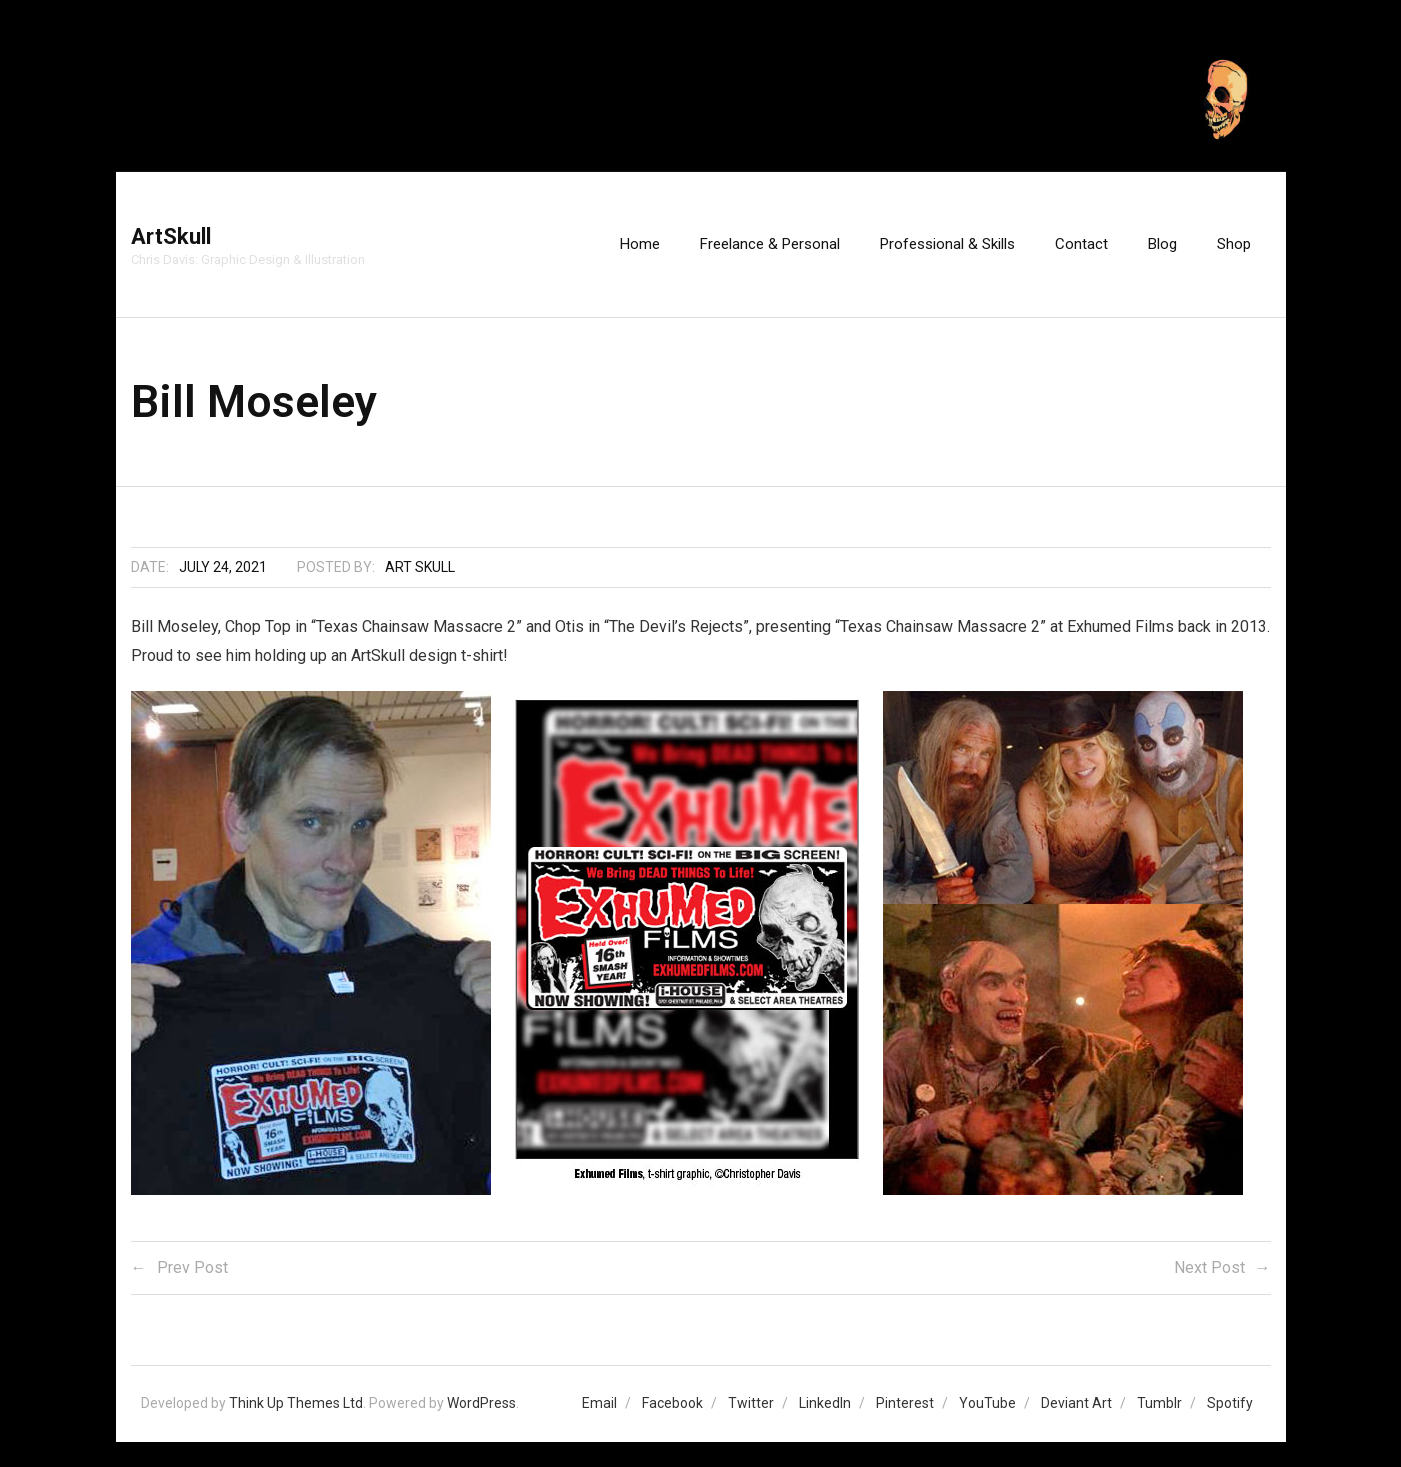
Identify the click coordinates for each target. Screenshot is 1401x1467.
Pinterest (905, 1403)
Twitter (751, 1403)
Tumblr (1159, 1403)
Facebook (672, 1403)
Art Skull (420, 567)
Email (599, 1403)
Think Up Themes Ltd (296, 1403)
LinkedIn (825, 1403)
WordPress (481, 1403)
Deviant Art (1076, 1403)
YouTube (987, 1403)
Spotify (1230, 1403)
